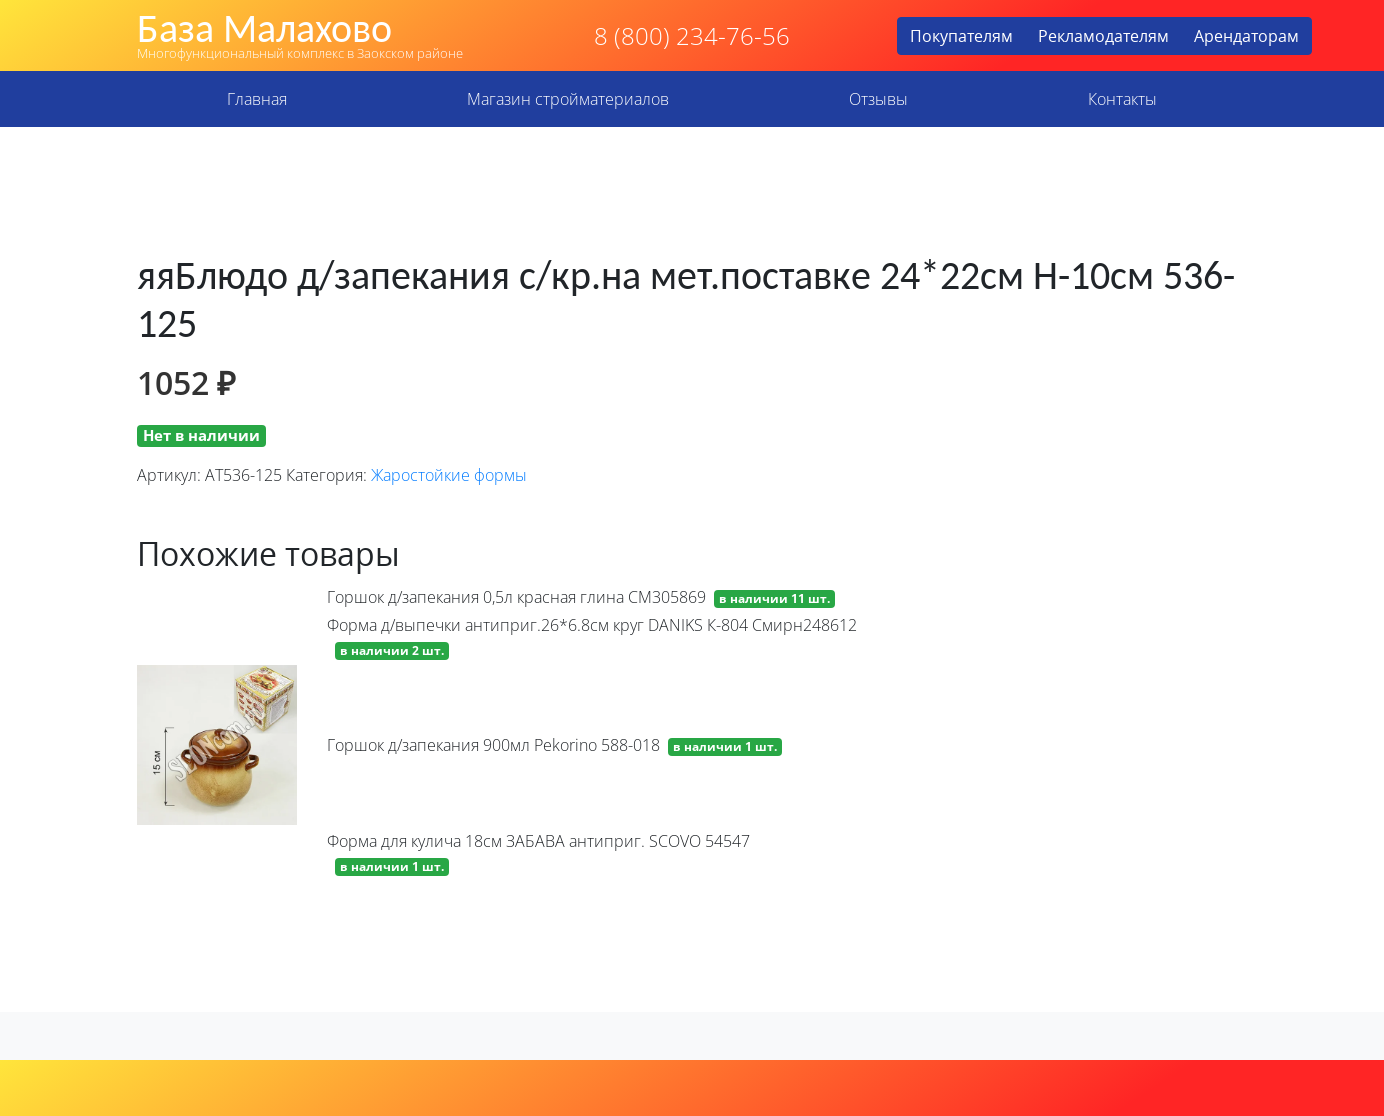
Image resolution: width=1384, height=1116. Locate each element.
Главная (257, 99)
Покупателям (961, 36)
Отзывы (878, 99)
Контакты (1122, 99)
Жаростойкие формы (449, 475)
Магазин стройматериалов (568, 99)
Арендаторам (1246, 36)
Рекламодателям (1103, 36)
